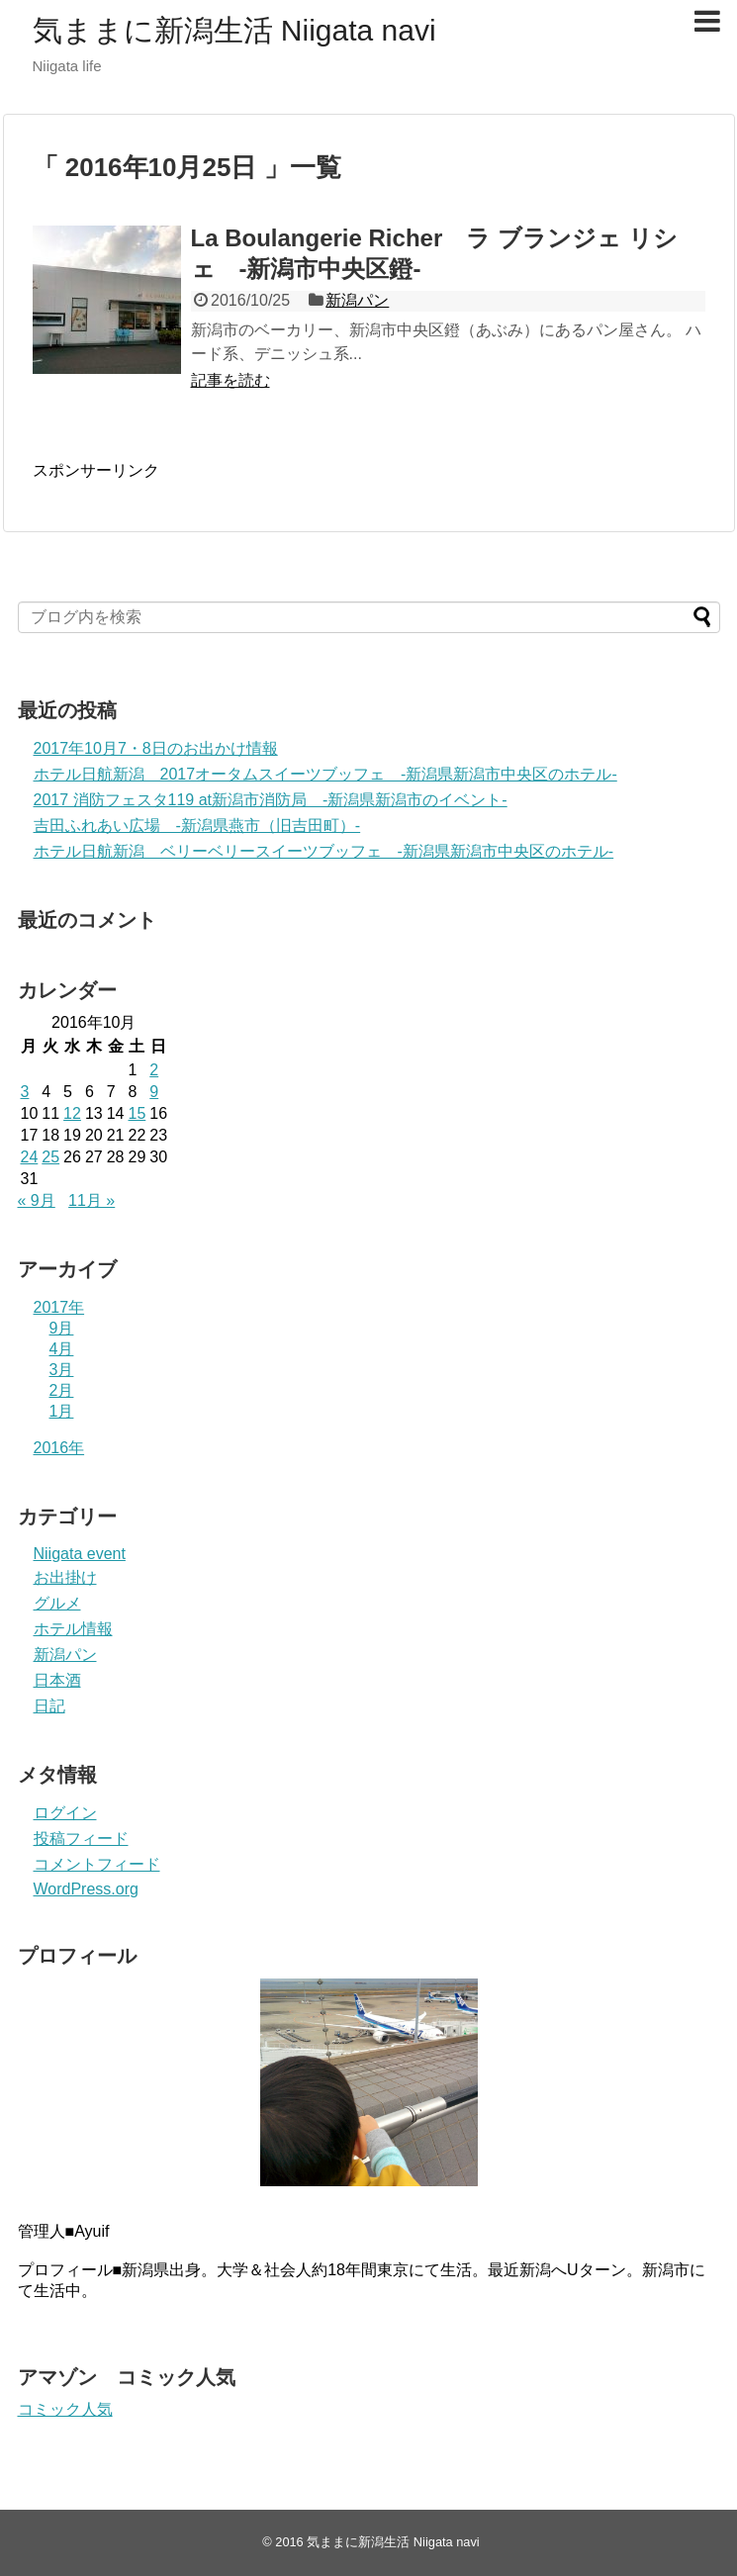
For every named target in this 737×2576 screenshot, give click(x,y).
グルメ (57, 1603)
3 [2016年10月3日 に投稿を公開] (25, 1091)
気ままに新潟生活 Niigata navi (234, 30)
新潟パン (357, 300)
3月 (61, 1369)
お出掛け (65, 1577)
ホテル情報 (73, 1628)
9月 (61, 1328)
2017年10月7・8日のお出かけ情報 (156, 748)
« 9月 (36, 1200)
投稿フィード (81, 1838)
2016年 (59, 1447)
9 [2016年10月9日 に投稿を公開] (153, 1091)
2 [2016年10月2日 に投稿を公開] (153, 1069)
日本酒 (57, 1680)
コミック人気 (65, 2409)
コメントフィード (97, 1864)
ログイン (65, 1812)
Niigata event (80, 1553)
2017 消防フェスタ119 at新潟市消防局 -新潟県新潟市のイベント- (270, 799)
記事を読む (230, 380)
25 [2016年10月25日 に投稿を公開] (50, 1157)
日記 (49, 1706)
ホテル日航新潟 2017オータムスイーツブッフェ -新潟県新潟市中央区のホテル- (325, 774)
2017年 (59, 1307)
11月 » (91, 1200)
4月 (61, 1348)
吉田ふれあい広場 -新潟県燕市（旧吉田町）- (197, 825)
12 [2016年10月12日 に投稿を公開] (72, 1113)
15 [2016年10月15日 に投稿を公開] (136, 1113)
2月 (61, 1390)
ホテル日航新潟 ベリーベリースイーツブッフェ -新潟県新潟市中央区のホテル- (324, 851)
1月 (61, 1411)
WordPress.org (86, 1889)
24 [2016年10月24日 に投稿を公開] (30, 1157)
